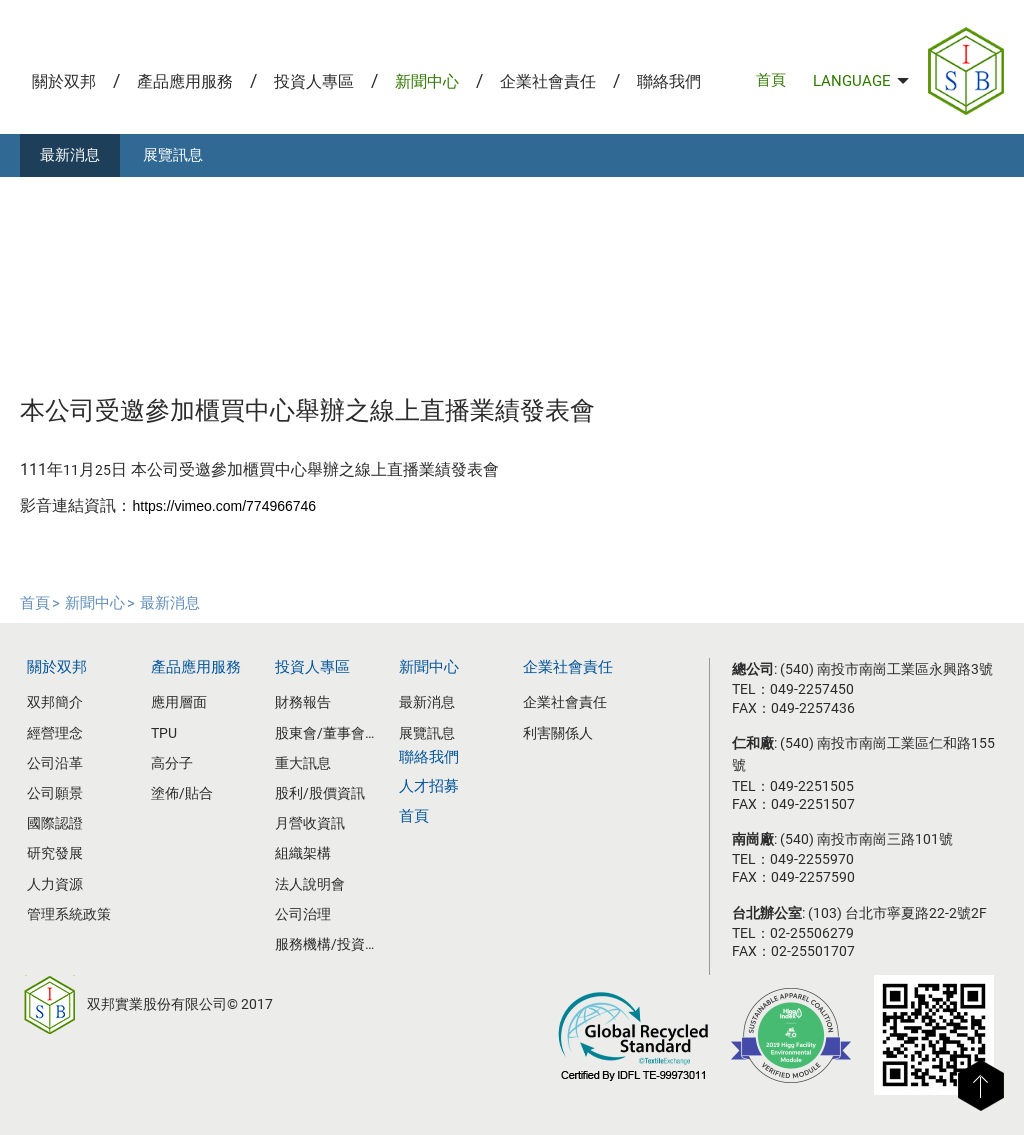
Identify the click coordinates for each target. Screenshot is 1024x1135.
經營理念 (55, 733)
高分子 (172, 763)
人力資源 (55, 884)
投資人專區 (314, 81)
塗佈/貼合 (182, 793)
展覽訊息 (173, 155)
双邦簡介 (55, 702)
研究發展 (55, 853)
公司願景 (55, 793)
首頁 (771, 80)
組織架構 (303, 853)
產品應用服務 (185, 81)
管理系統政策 (69, 914)
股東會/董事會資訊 (330, 733)
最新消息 (70, 155)
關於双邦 (64, 81)
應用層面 (179, 702)
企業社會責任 (548, 81)
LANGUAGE (861, 81)
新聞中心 (427, 81)
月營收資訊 (310, 823)
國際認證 (55, 823)
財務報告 (303, 702)
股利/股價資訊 (320, 793)
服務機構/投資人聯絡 (330, 944)
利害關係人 (558, 733)
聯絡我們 (669, 81)
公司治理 (303, 914)
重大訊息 (303, 763)
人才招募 (429, 786)
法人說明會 (310, 884)
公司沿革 (55, 763)
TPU (164, 733)
